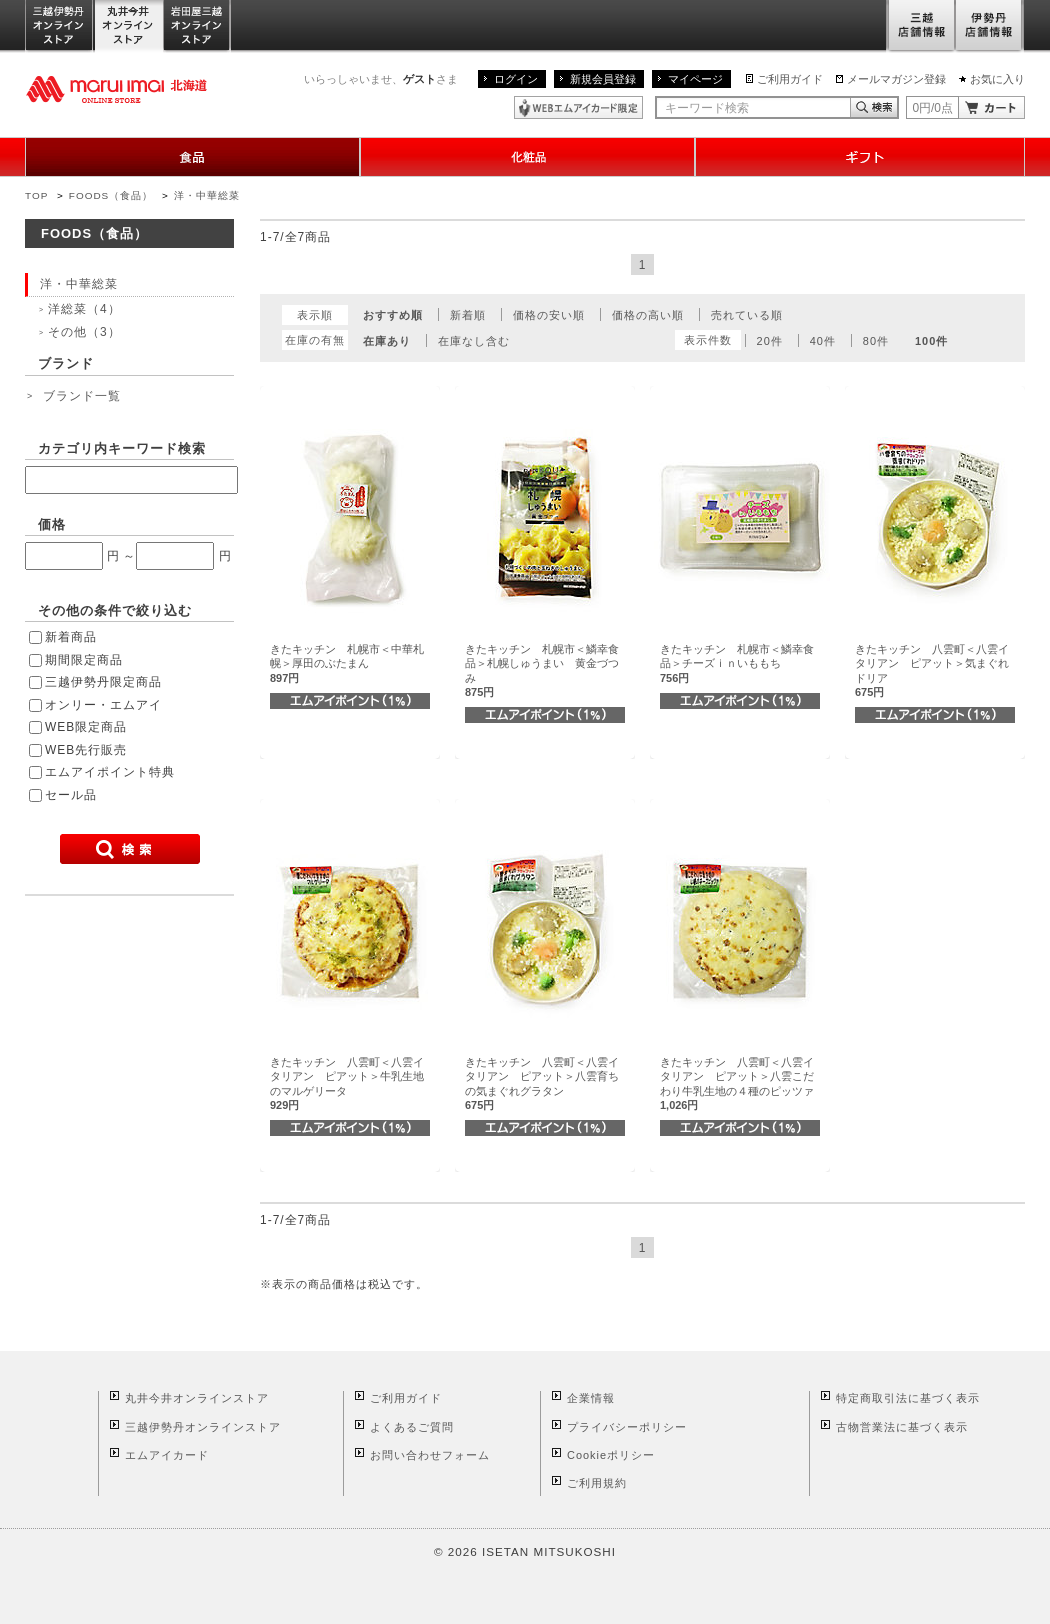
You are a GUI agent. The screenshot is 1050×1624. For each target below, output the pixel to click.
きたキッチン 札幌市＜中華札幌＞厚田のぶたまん (347, 663)
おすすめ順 (393, 315)
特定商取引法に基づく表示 (908, 1398)
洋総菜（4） (84, 309)
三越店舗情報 (920, 26)
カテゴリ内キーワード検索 (122, 448)
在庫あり (387, 341)
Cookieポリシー (611, 1455)
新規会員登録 (603, 79)
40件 (823, 341)
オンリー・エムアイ (103, 705)
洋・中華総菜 (207, 195)
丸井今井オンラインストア (129, 26)
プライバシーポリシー (627, 1427)
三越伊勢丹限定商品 (103, 682)
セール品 (71, 795)
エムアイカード (167, 1455)
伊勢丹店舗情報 (990, 26)
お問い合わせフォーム (430, 1455)
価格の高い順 (648, 315)
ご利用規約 (597, 1483)
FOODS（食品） (111, 195)
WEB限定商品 (86, 727)
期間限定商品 (84, 660)
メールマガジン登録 (896, 79)
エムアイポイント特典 (110, 772)
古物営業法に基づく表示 (902, 1427)
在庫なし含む (474, 341)
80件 (876, 341)
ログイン (516, 79)
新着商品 (71, 637)
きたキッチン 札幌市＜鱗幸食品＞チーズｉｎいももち (737, 663)
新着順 (468, 315)
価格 (52, 524)
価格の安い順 (549, 315)
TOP (36, 195)
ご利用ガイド (790, 79)
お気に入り (997, 79)
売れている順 (747, 315)
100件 (931, 341)
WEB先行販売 (86, 750)
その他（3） (84, 332)
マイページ (695, 79)
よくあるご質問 (412, 1427)
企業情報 (591, 1398)
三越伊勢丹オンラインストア (60, 26)
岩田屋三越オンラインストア (197, 26)
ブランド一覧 (82, 396)
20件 (770, 341)
